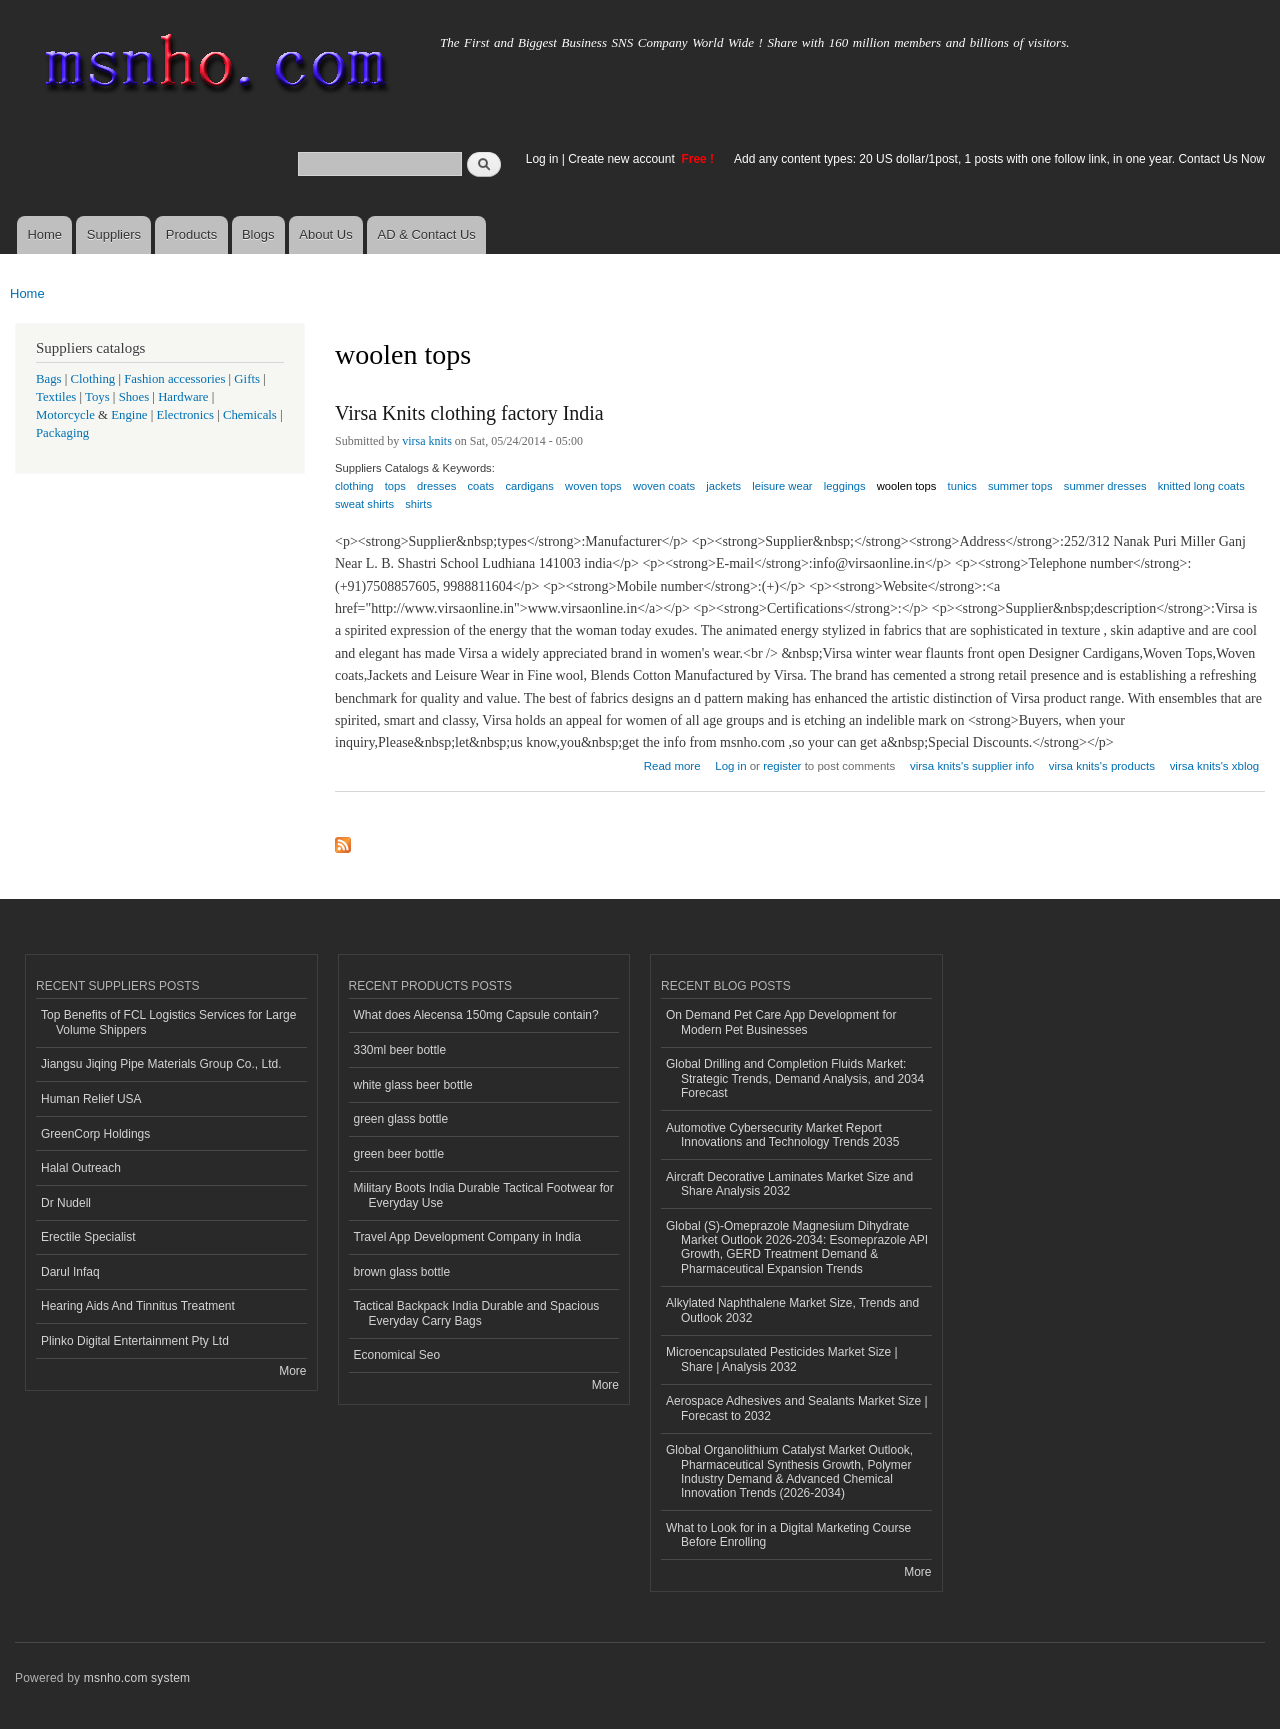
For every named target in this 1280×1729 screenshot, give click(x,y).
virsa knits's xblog (1215, 766)
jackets (723, 486)
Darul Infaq (70, 1272)
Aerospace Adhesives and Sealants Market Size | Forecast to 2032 (797, 1408)
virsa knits (427, 441)
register (782, 766)
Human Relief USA (91, 1099)
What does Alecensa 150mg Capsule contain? (476, 1015)
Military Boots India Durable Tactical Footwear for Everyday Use (484, 1195)
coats (480, 486)
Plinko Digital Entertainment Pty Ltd (135, 1341)
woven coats (664, 486)
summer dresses (1105, 486)
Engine (129, 415)
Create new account (623, 159)
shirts (418, 504)
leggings (845, 486)
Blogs (258, 234)
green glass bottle (401, 1119)
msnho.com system (137, 1678)
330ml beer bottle (400, 1050)
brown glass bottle (402, 1272)
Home (44, 234)
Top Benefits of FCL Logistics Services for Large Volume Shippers (168, 1022)
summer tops (1020, 486)
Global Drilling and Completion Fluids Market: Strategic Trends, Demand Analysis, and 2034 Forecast (795, 1078)
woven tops (593, 486)
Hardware (183, 397)
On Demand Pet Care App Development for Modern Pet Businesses (781, 1022)
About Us (325, 234)
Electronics (185, 415)
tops (395, 486)
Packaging (62, 433)
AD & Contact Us (427, 234)
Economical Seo (397, 1355)
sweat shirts (364, 504)
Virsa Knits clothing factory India (469, 413)
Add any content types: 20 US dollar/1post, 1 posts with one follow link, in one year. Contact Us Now (999, 159)
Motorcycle (65, 415)
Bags (49, 379)
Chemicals (251, 415)
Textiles (56, 397)
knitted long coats (1201, 486)
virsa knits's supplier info (972, 766)
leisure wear (782, 486)
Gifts (247, 379)
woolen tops (907, 486)
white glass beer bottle (413, 1085)
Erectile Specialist (88, 1237)
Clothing (93, 379)
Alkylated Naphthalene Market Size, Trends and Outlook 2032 (792, 1310)
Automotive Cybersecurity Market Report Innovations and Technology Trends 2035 (782, 1135)
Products (191, 234)
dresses (436, 486)
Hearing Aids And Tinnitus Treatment (138, 1306)
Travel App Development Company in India (467, 1237)
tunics (962, 486)
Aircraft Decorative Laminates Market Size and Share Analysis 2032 (789, 1184)
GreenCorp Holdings (95, 1134)
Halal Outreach (81, 1168)
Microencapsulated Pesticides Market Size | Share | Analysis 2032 (782, 1359)
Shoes (134, 397)
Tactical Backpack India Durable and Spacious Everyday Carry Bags (477, 1313)
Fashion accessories (174, 379)
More (292, 1371)
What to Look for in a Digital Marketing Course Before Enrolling (788, 1535)
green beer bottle (399, 1154)
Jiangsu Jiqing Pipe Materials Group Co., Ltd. (161, 1064)
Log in (542, 159)
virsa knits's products (1102, 766)
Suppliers (114, 234)
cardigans (529, 486)
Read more (672, 763)
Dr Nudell (66, 1203)
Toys (97, 397)
